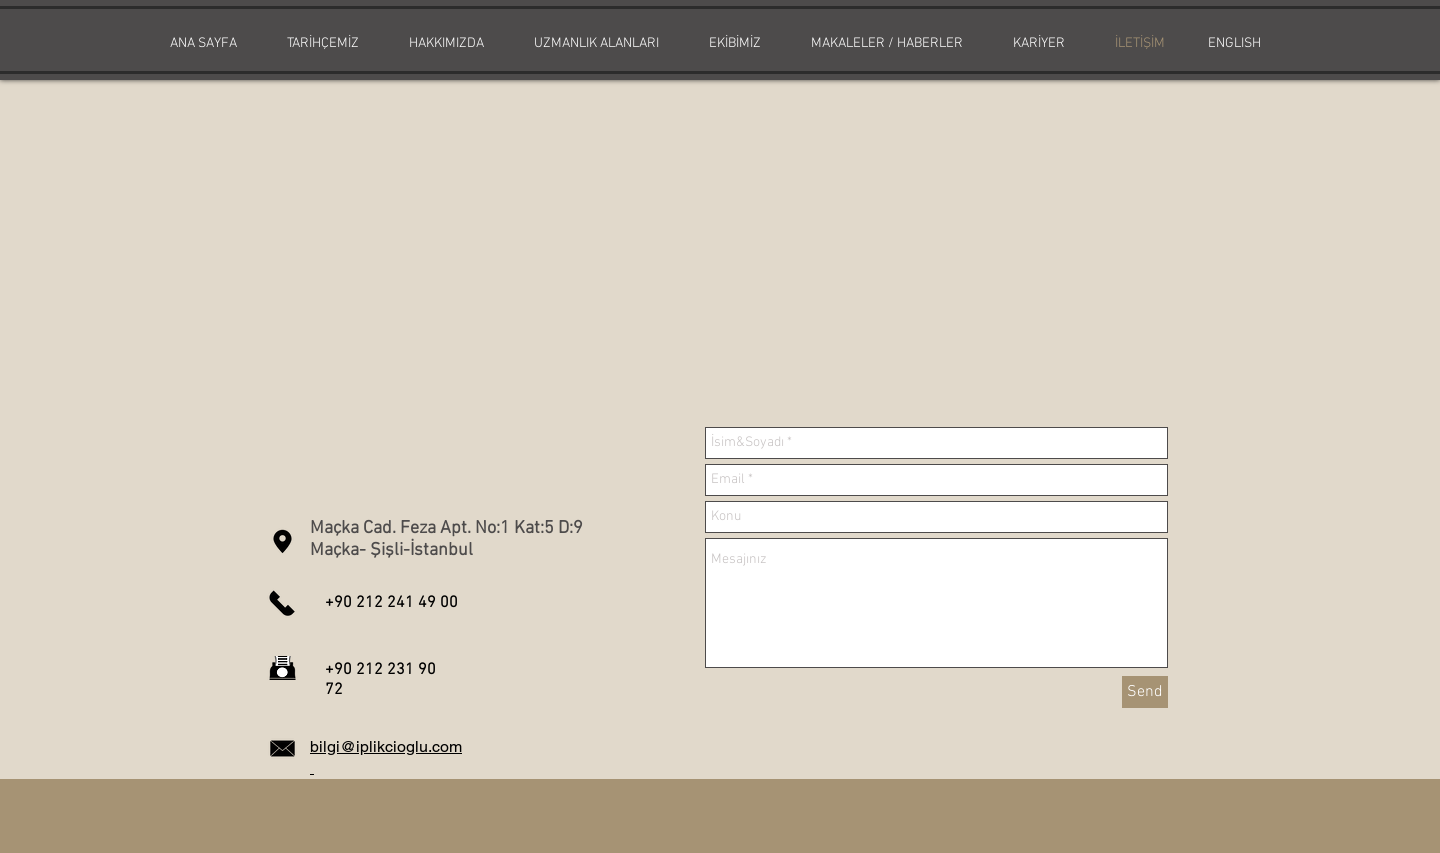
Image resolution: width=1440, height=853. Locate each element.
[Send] (1145, 692)
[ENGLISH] (1234, 44)
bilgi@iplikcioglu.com (386, 746)
